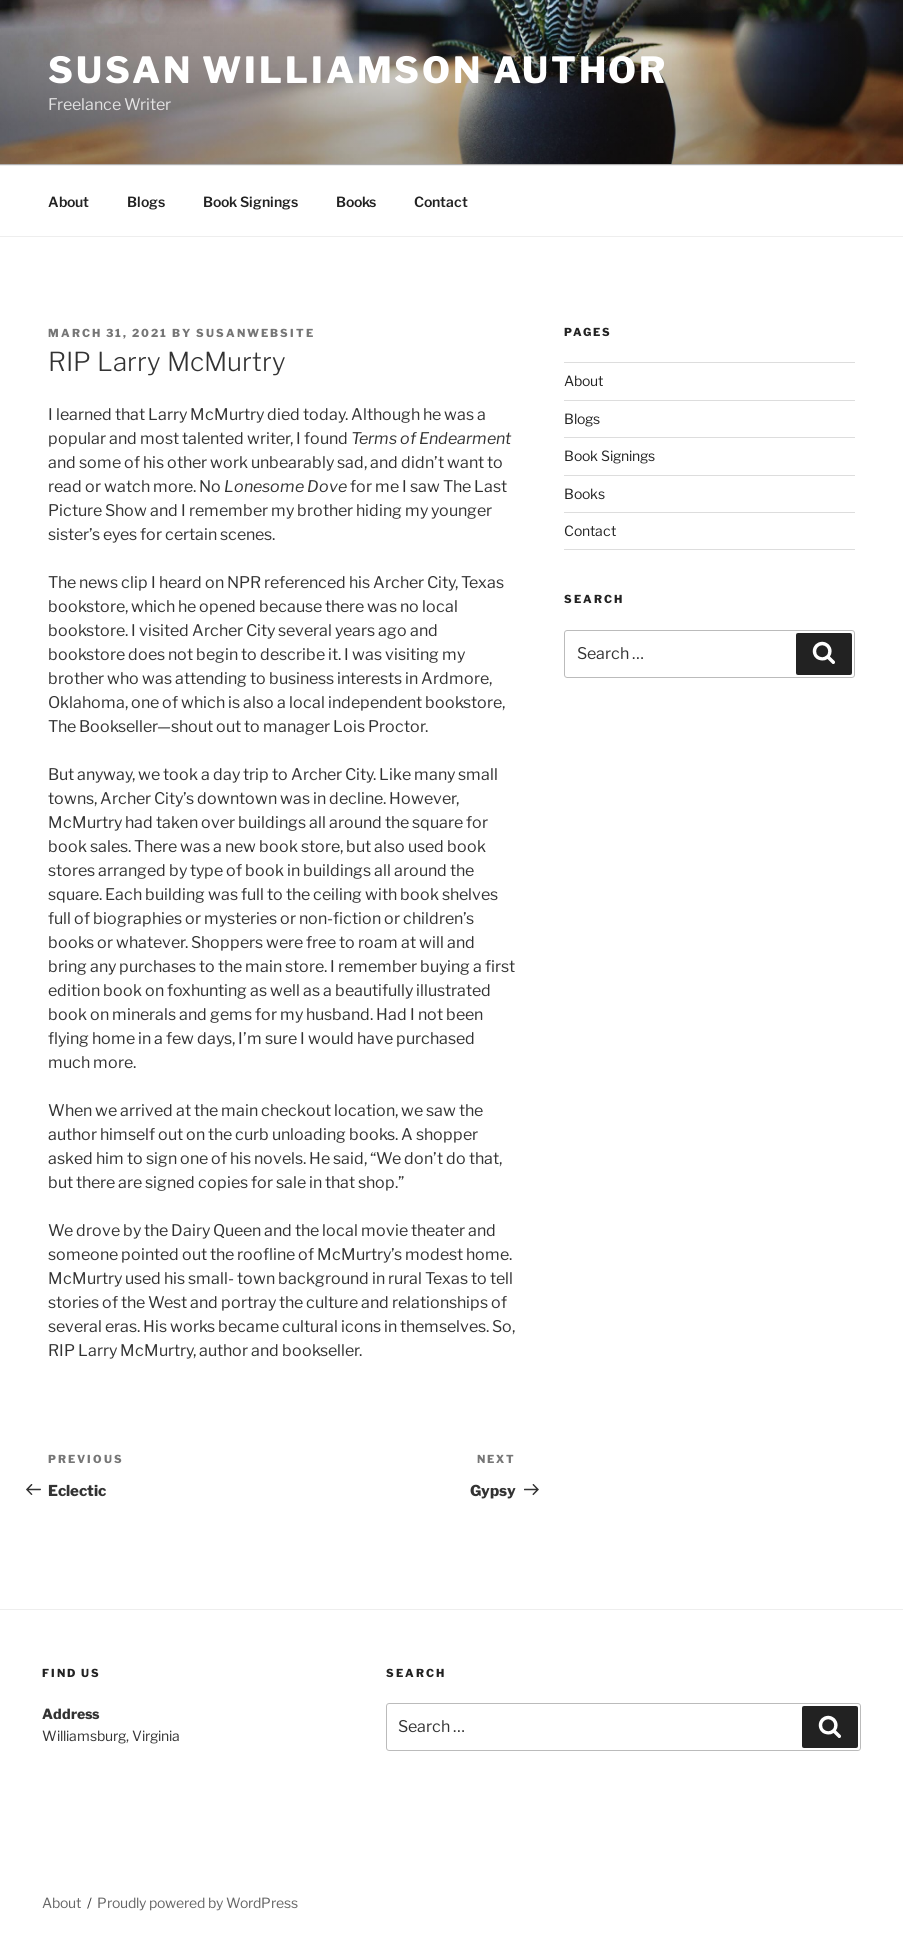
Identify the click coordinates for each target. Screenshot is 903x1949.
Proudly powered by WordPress (197, 1902)
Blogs (146, 201)
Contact (441, 201)
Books (356, 201)
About (68, 201)
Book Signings (250, 201)
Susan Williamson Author (358, 70)
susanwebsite (255, 333)
